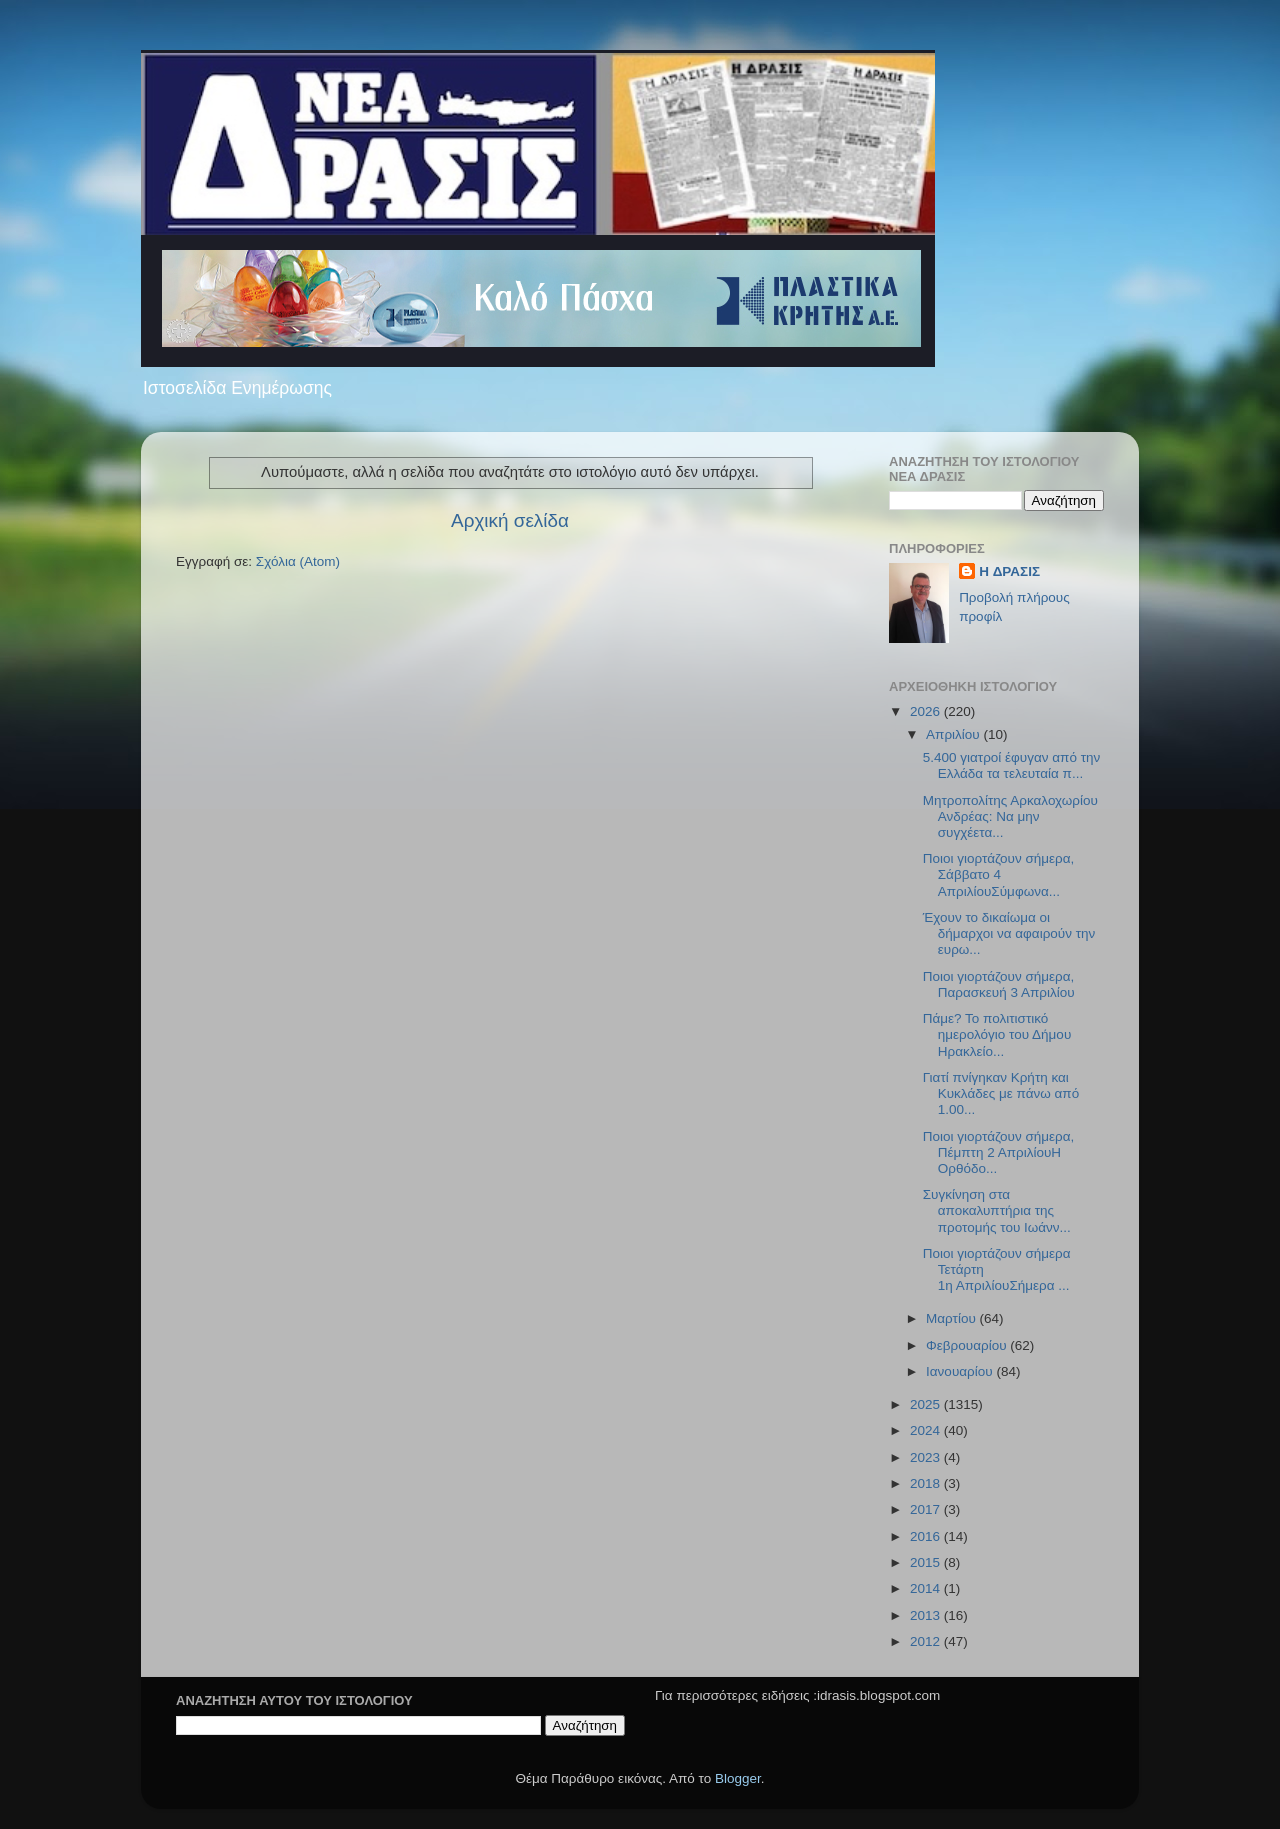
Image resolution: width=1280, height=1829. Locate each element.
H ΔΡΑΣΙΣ (1009, 571)
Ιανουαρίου (961, 1371)
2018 (927, 1483)
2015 (927, 1562)
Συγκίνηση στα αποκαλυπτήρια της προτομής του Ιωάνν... (997, 1210)
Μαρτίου (953, 1318)
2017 (927, 1509)
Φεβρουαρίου (968, 1345)
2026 (927, 711)
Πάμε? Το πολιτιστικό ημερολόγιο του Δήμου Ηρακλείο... (997, 1034)
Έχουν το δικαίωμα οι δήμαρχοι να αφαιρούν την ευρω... (1009, 933)
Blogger (738, 1778)
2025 (927, 1404)
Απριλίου (954, 734)
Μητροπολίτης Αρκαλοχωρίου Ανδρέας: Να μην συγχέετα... (1010, 816)
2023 (927, 1457)
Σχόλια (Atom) (298, 561)
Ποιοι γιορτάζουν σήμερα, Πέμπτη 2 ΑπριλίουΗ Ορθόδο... (999, 1152)
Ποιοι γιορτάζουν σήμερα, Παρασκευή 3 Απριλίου (999, 984)
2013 (927, 1615)
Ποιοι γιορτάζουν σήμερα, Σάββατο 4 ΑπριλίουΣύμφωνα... (999, 874)
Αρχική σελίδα (510, 520)
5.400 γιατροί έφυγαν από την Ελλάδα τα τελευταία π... (1012, 765)
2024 (927, 1430)
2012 (927, 1641)
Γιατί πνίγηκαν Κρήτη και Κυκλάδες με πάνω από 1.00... (1001, 1093)
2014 (927, 1588)
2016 (927, 1536)
